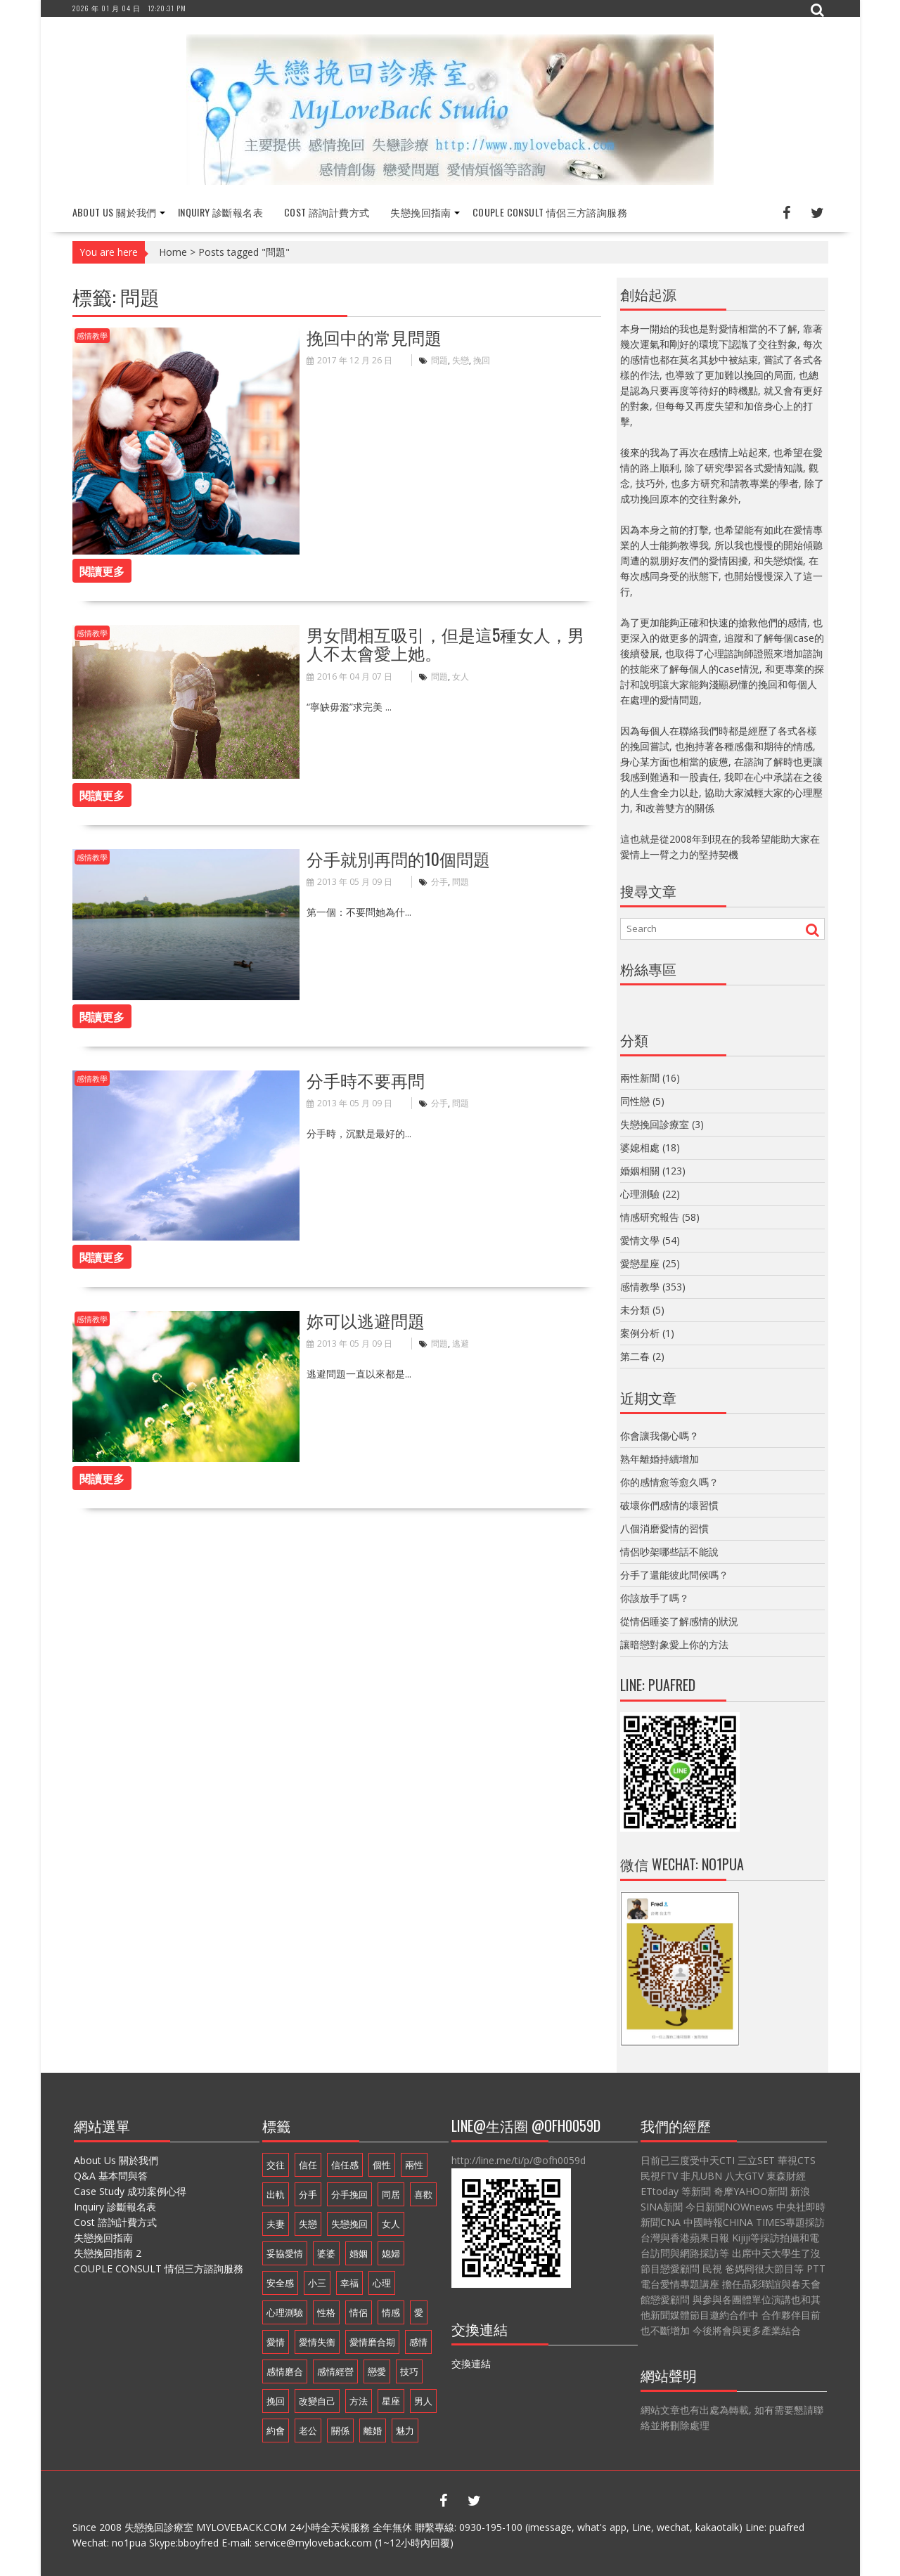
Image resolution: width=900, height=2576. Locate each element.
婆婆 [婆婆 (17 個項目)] (326, 2253)
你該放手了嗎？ (654, 1598)
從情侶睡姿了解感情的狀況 (679, 1621)
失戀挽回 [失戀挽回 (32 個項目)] (349, 2224)
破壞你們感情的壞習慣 (669, 1505)
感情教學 (92, 335)
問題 (439, 360)
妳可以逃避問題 (366, 1320)
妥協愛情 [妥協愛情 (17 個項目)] (284, 2253)
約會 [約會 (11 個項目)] (275, 2430)
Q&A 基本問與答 (111, 2175)
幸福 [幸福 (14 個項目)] (349, 2283)
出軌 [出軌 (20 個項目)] (275, 2194)
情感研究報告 (649, 1217)
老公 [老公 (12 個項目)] (308, 2430)
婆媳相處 (640, 1147)
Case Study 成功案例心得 (130, 2191)
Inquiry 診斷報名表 (220, 212)
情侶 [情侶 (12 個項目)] (358, 2312)
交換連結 (471, 2363)
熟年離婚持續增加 (659, 1458)
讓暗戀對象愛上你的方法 (674, 1644)
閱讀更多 (101, 570)
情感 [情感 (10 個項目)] (391, 2312)
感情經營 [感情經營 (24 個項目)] (335, 2371)
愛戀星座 (640, 1263)
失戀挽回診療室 (654, 1124)
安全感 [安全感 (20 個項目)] (280, 2283)
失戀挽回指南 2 (107, 2253)
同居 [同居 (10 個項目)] (391, 2194)
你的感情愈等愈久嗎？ (669, 1482)
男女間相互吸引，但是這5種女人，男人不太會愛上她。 (445, 643)
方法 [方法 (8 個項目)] (358, 2401)
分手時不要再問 (366, 1079)
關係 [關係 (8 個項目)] (340, 2430)
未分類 (635, 1309)
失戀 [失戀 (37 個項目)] (308, 2224)
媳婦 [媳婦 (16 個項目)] (391, 2253)
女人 (460, 676)
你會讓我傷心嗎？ (659, 1435)
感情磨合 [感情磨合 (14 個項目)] (284, 2371)
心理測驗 (640, 1193)
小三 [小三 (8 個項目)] (317, 2283)
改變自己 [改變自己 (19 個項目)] (317, 2401)
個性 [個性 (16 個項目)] (382, 2164)
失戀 (460, 360)
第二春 (635, 1356)
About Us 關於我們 (114, 212)
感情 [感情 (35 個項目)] (418, 2342)
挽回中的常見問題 (374, 336)
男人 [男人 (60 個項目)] (423, 2401)
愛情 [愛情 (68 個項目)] (275, 2342)
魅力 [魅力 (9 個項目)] (405, 2430)
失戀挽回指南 (420, 212)
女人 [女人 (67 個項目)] (391, 2224)
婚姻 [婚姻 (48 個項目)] (358, 2253)
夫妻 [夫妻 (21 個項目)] (275, 2224)
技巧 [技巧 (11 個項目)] (409, 2371)
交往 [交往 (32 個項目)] (275, 2164)
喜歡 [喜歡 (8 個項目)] (423, 2194)
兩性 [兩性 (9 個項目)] (414, 2164)
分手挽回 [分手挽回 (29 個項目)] (349, 2194)
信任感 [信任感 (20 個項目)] (345, 2164)
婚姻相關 (640, 1170)
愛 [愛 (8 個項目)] (418, 2312)
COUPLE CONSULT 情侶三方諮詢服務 (549, 212)
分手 (439, 882)
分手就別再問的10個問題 (398, 857)
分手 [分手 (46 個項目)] (308, 2194)
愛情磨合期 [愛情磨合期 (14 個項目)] (372, 2342)
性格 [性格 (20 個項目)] (326, 2312)
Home (173, 252)
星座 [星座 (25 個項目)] (391, 2401)
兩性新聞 (640, 1078)
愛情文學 (640, 1240)
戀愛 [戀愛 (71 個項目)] (377, 2371)
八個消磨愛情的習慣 (664, 1528)
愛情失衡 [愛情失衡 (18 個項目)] (317, 2342)
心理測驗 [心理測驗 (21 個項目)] (284, 2312)
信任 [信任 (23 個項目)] (308, 2164)
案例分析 (640, 1333)
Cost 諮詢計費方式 (326, 212)
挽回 (481, 360)
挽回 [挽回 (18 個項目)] (275, 2401)
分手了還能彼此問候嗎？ (674, 1574)
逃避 (460, 1344)
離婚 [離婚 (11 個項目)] (373, 2430)
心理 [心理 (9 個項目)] (382, 2283)
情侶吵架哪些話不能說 (669, 1551)
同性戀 (635, 1101)
